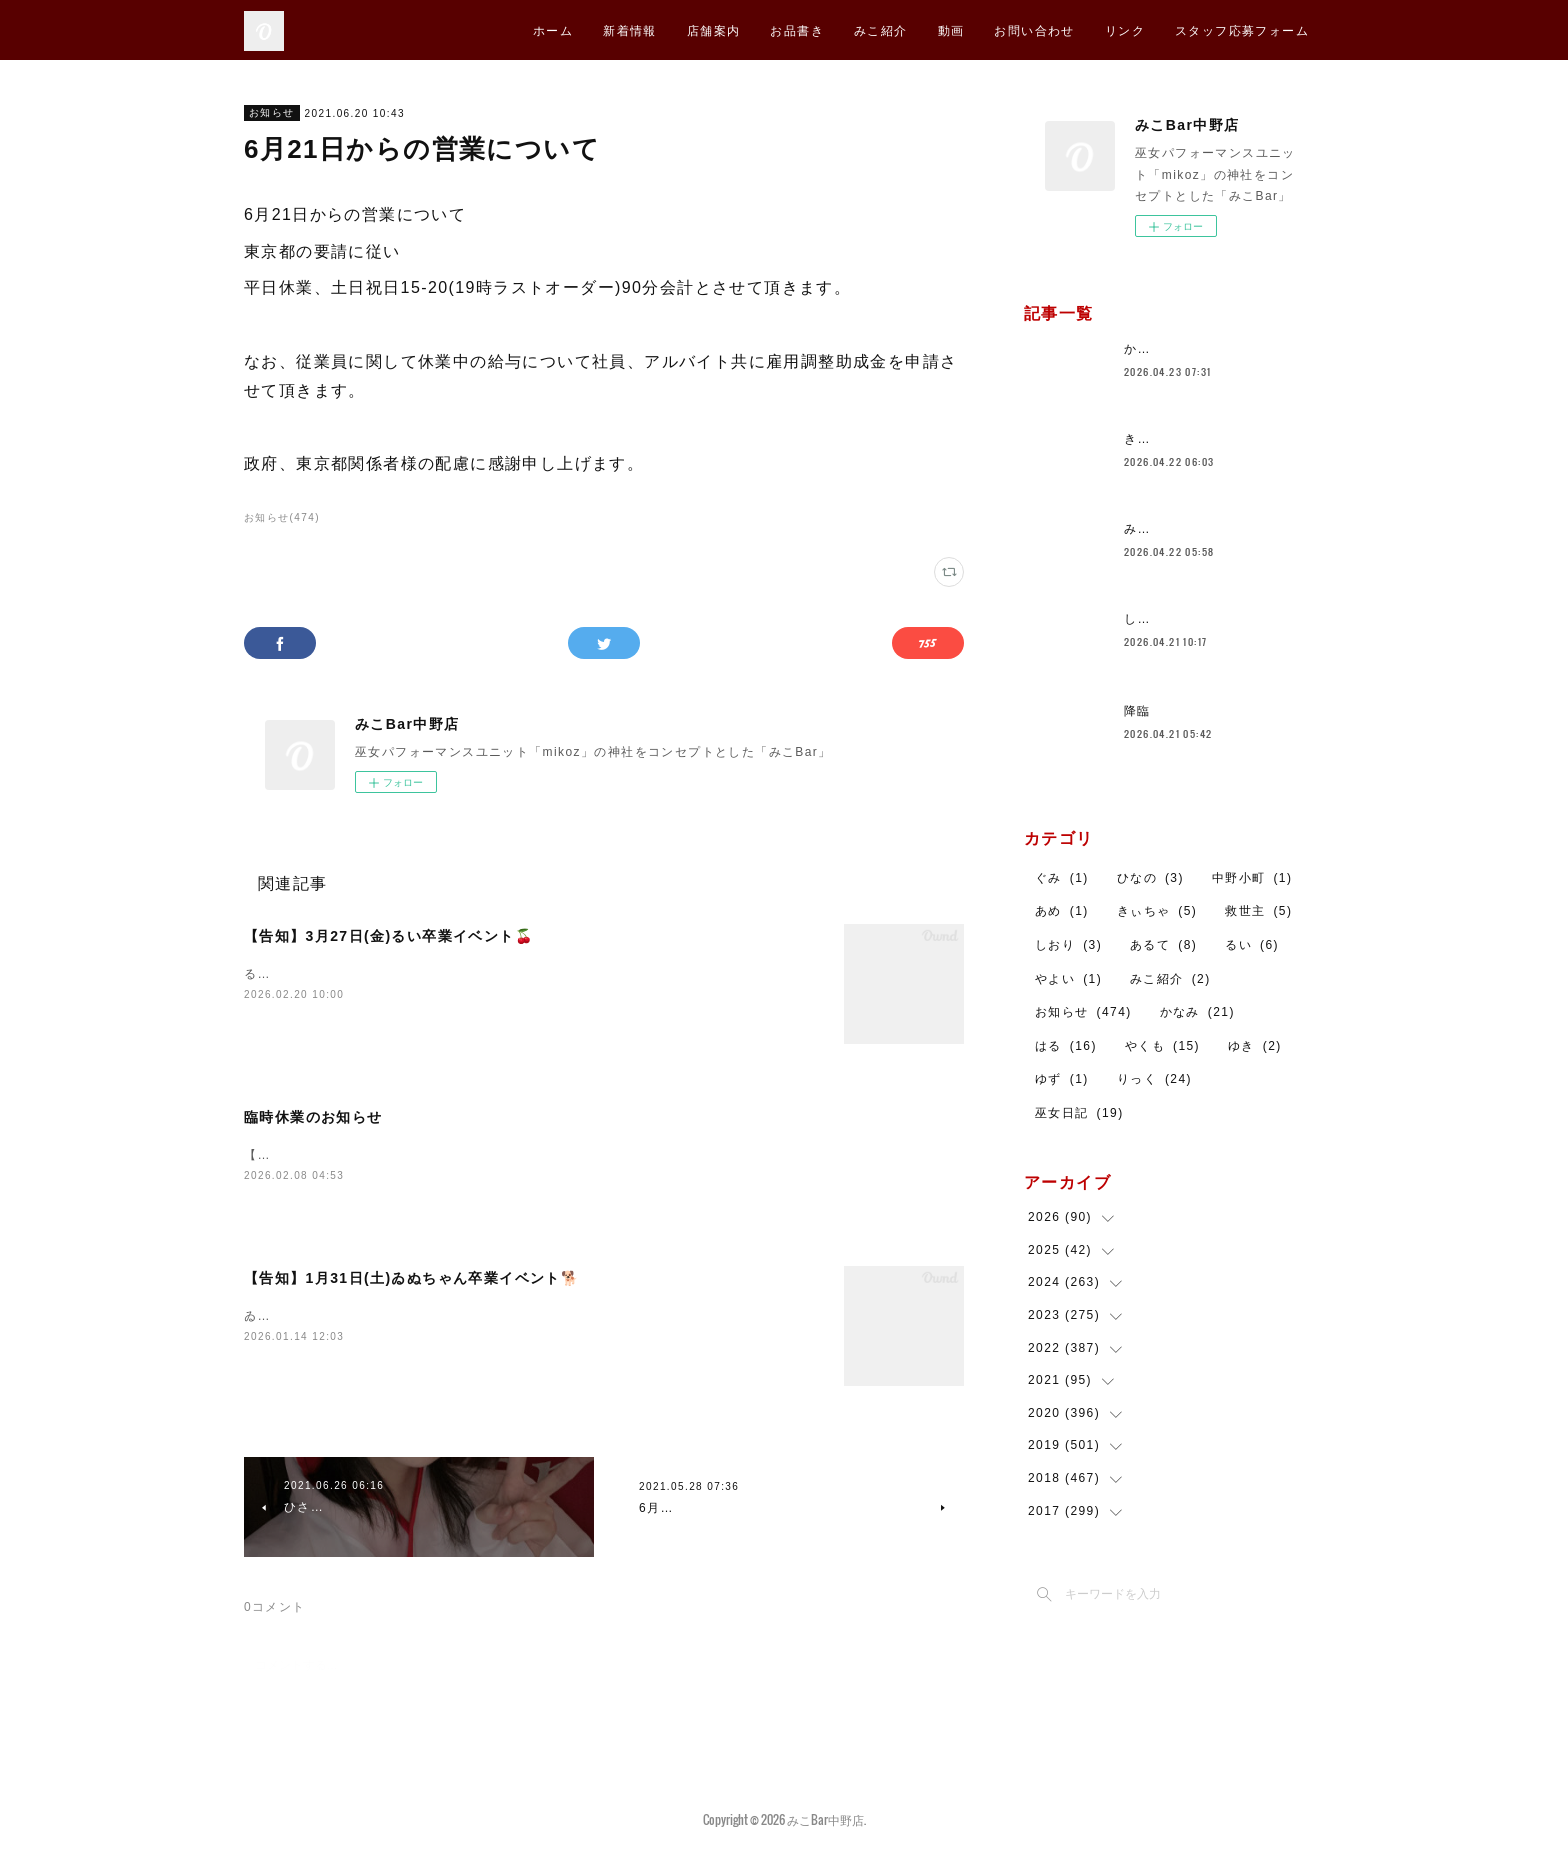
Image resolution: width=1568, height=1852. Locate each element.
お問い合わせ (1034, 29)
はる (1066, 1046)
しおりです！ (1164, 619)
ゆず (1062, 1079)
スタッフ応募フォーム (1242, 29)
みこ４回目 (1157, 529)
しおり (1068, 945)
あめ (1062, 911)
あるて (1163, 945)
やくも (1162, 1046)
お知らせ (272, 112)
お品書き (797, 29)
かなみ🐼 (1152, 349)
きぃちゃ (1157, 911)
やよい (1068, 979)
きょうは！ (1157, 439)
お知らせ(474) (282, 517)
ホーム (553, 29)
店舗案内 (714, 29)
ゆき (1255, 1046)
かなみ (1197, 1012)
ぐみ (1062, 878)
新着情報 (630, 29)
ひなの (1150, 878)
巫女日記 (1079, 1113)
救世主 (1258, 911)
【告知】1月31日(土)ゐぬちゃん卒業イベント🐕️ (411, 1280)
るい (1252, 945)
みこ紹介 (881, 29)
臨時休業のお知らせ (313, 1117)
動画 (951, 29)
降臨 (1137, 711)
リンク (1125, 29)
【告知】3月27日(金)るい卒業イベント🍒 (388, 936)
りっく (1154, 1079)
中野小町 (1252, 878)
